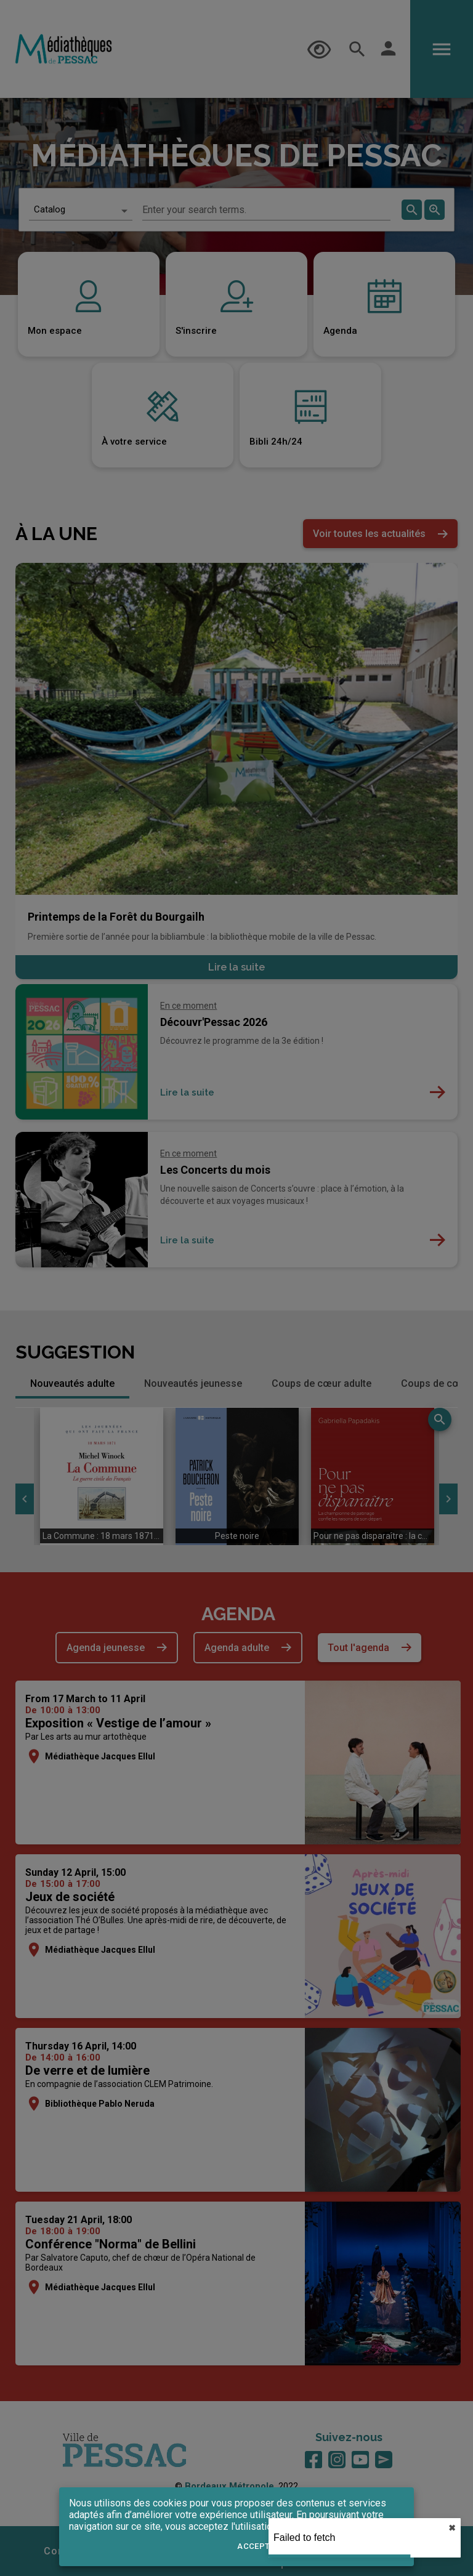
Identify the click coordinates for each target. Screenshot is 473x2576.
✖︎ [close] (452, 2528)
